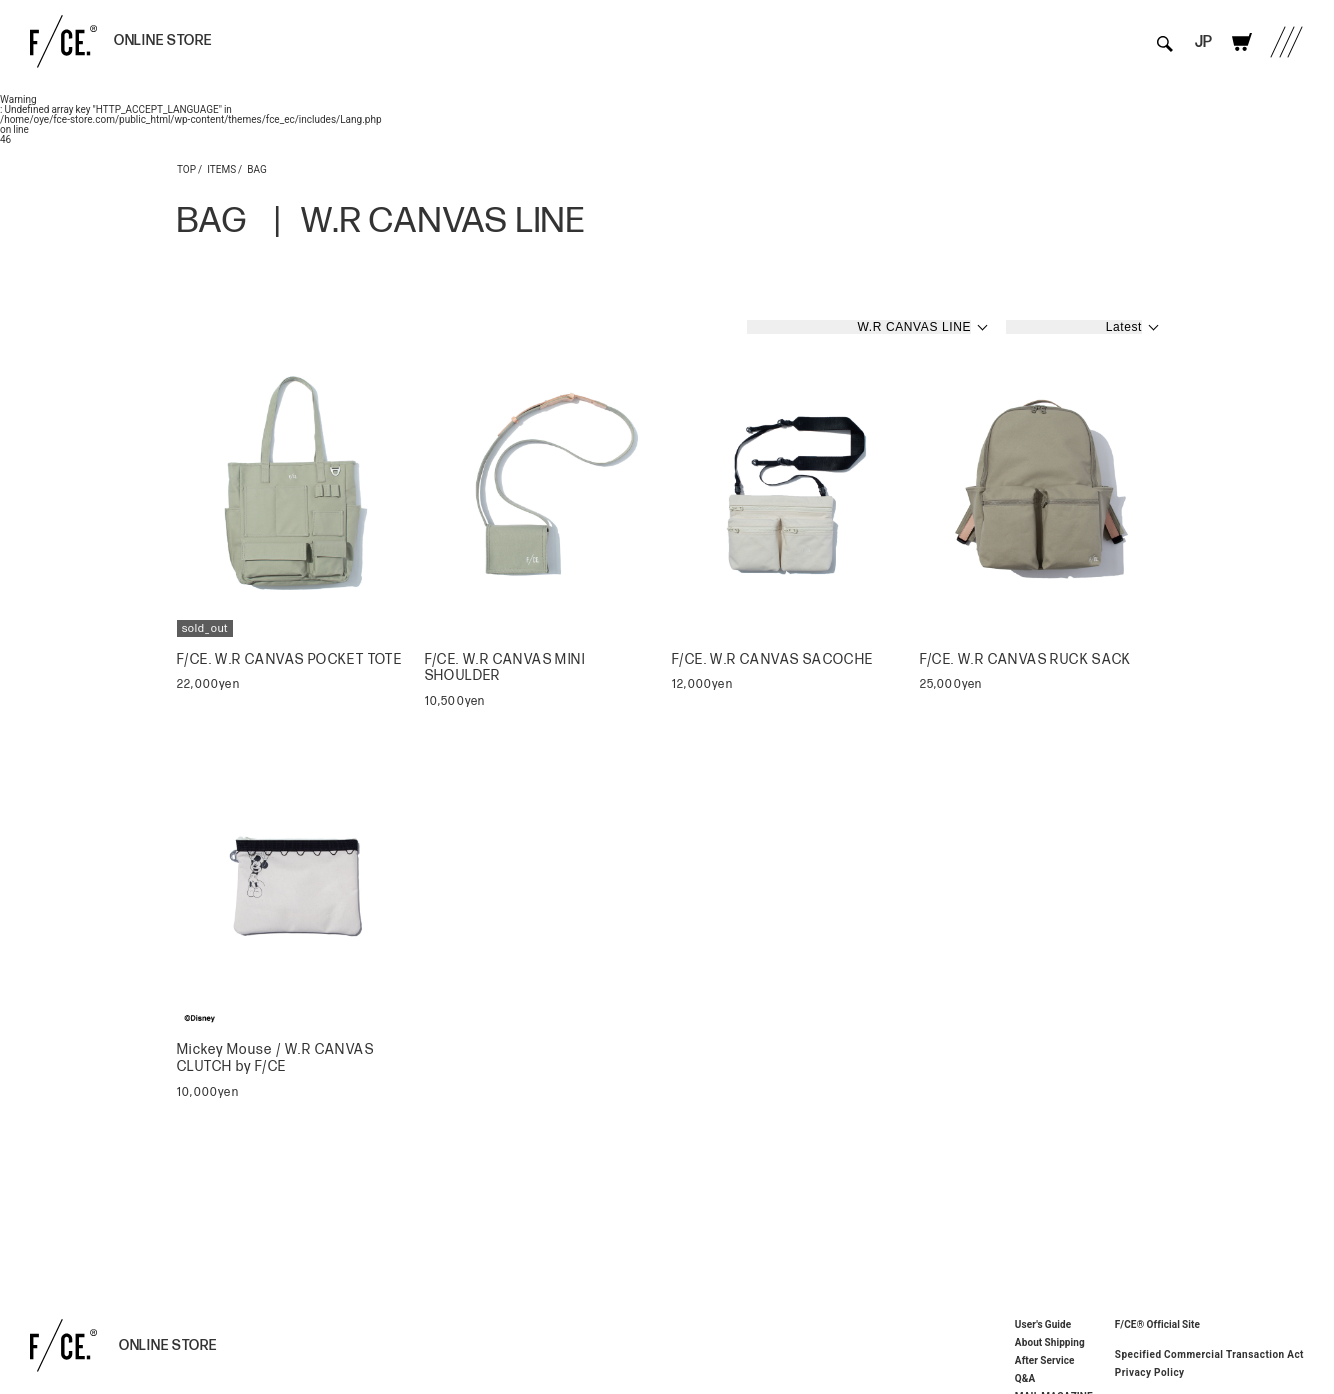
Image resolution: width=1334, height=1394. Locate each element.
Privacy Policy (1150, 1372)
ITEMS (221, 168)
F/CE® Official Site (1157, 1323)
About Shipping (1050, 1342)
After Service (1045, 1360)
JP (1203, 42)
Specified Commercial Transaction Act (1209, 1354)
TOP (186, 168)
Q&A (1025, 1378)
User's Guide (1043, 1324)
